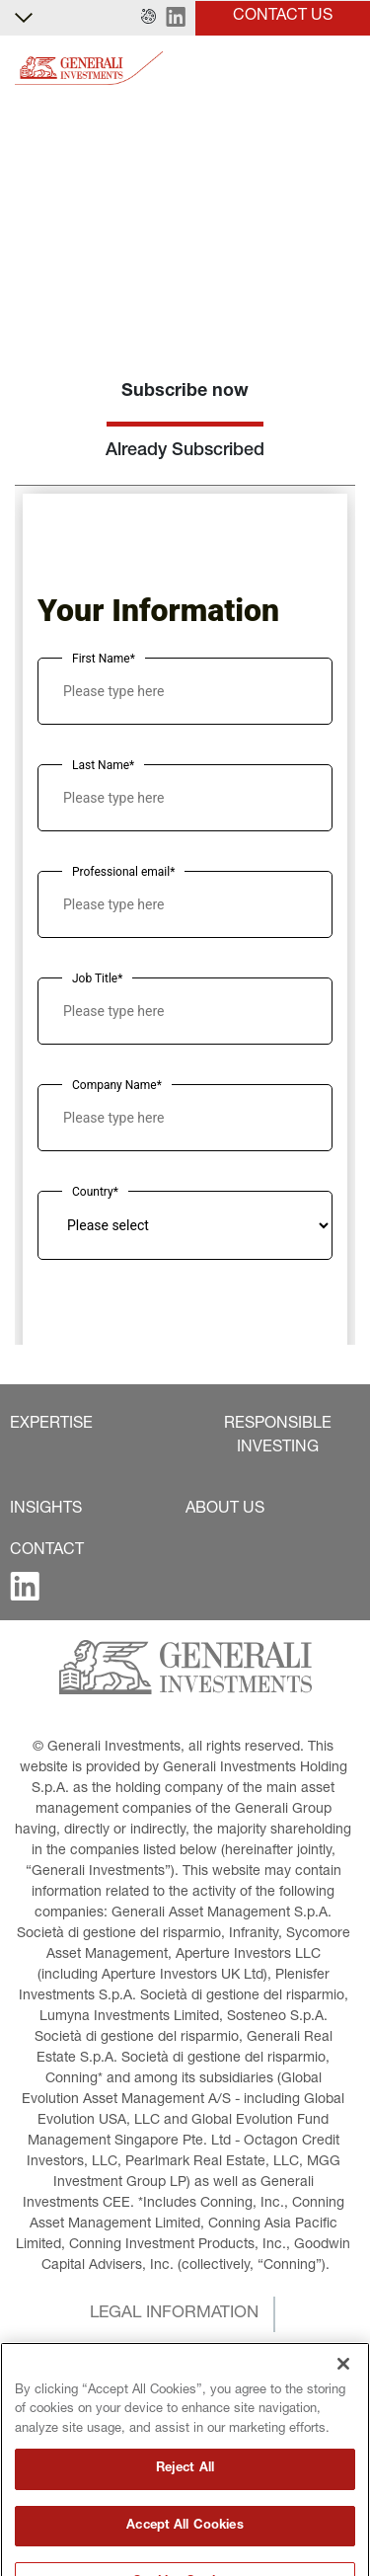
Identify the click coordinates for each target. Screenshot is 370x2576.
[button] (148, 18)
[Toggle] (343, 68)
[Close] (343, 2423)
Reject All (185, 2528)
